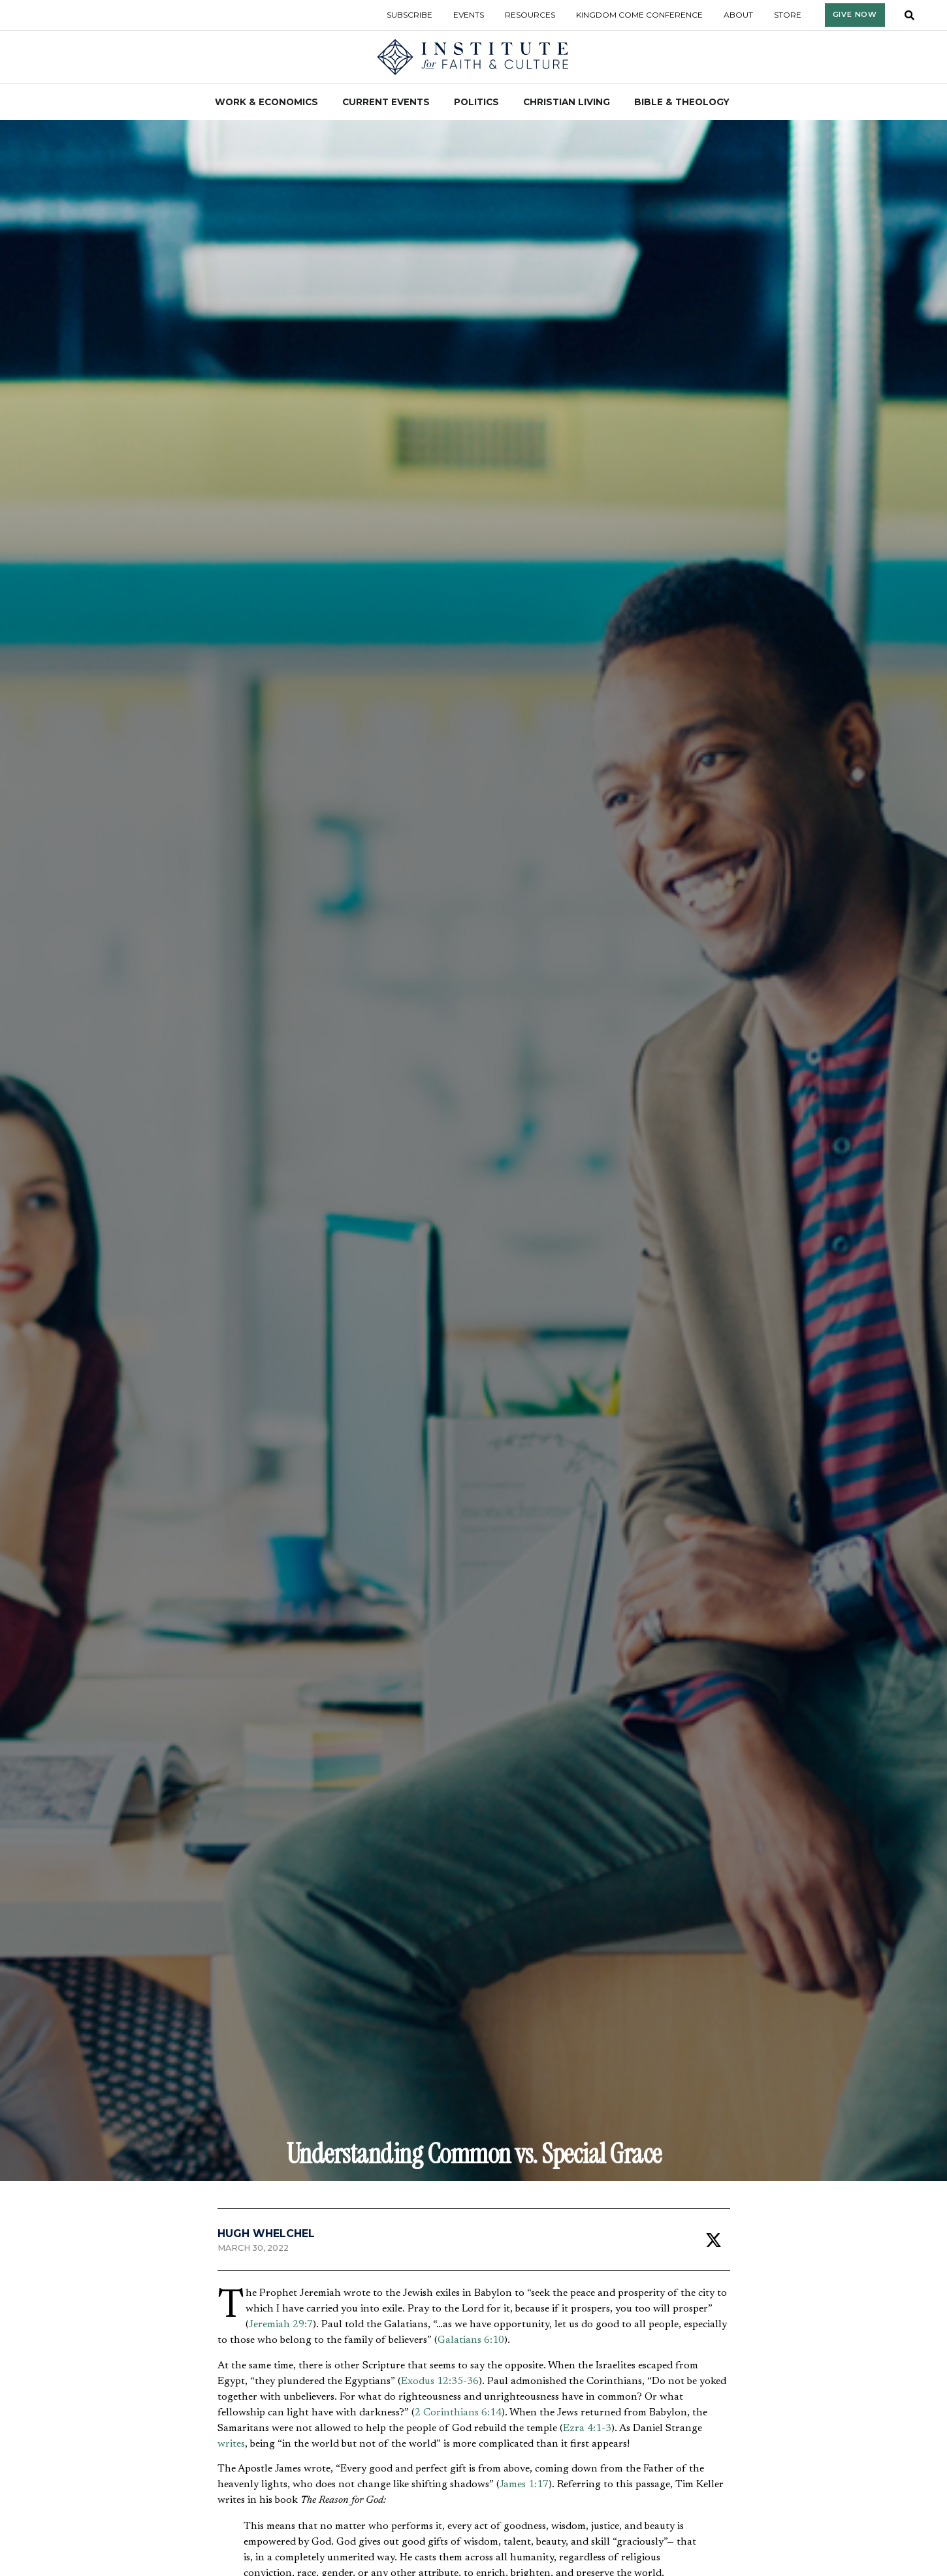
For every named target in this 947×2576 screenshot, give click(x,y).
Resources (530, 15)
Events (468, 15)
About (738, 15)
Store (787, 15)
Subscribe (409, 15)
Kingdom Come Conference (639, 15)
